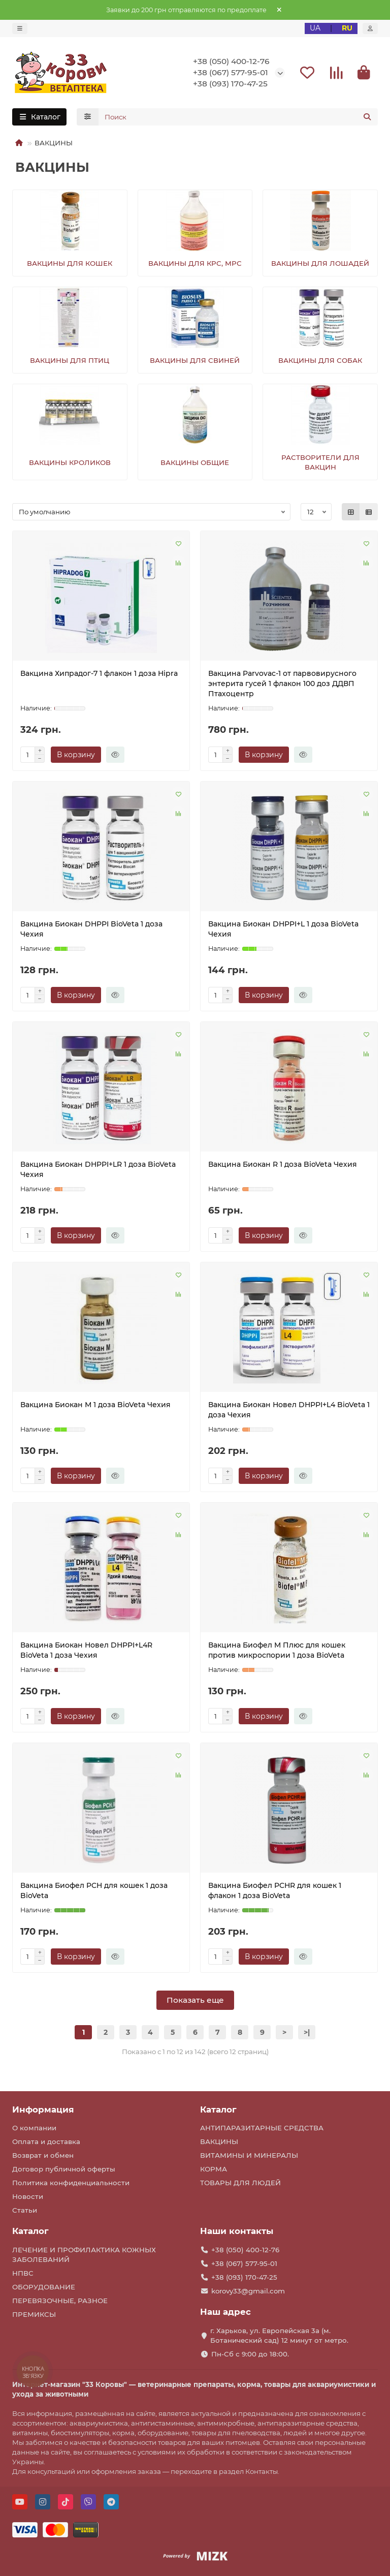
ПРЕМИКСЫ (34, 2315)
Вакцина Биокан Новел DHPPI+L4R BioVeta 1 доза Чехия (86, 1651)
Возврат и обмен (43, 2156)
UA (315, 28)
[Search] (238, 118)
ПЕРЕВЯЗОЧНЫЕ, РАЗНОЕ (60, 2301)
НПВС (23, 2274)
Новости (27, 2197)
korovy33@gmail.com (248, 2291)
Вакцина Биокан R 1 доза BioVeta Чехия (282, 1165)
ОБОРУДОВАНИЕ (43, 2287)
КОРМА (213, 2169)
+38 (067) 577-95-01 (230, 73)
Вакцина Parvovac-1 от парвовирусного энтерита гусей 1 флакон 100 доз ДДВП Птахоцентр (282, 685)
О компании (34, 2128)
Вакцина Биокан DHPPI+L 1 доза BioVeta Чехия (283, 930)
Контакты (261, 2471)
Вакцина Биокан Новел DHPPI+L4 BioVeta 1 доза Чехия (289, 1411)
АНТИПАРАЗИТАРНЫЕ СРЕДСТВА (261, 2128)
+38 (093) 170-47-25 (230, 84)
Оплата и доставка (46, 2142)
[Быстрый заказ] (115, 756)
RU (347, 28)
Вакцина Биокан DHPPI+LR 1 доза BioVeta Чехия (98, 1171)
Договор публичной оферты (63, 2169)
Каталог (218, 2109)
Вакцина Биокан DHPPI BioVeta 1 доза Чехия (91, 930)
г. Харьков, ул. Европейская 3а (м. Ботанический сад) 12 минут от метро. (279, 2336)
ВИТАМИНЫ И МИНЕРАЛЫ (249, 2156)
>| (307, 2033)
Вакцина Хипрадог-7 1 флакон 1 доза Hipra (99, 674)
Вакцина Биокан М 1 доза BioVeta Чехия (95, 1406)
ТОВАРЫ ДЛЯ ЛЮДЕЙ (240, 2183)
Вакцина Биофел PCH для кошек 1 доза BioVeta (94, 1892)
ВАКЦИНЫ (219, 2142)
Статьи (24, 2211)
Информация (43, 2109)
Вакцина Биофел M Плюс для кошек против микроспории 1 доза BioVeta (276, 1651)
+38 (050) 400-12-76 (231, 62)
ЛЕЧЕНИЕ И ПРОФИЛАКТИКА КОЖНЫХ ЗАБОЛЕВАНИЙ (84, 2255)
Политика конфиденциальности (70, 2183)
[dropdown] (19, 28)
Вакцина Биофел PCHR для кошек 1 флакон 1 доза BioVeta (274, 1892)
